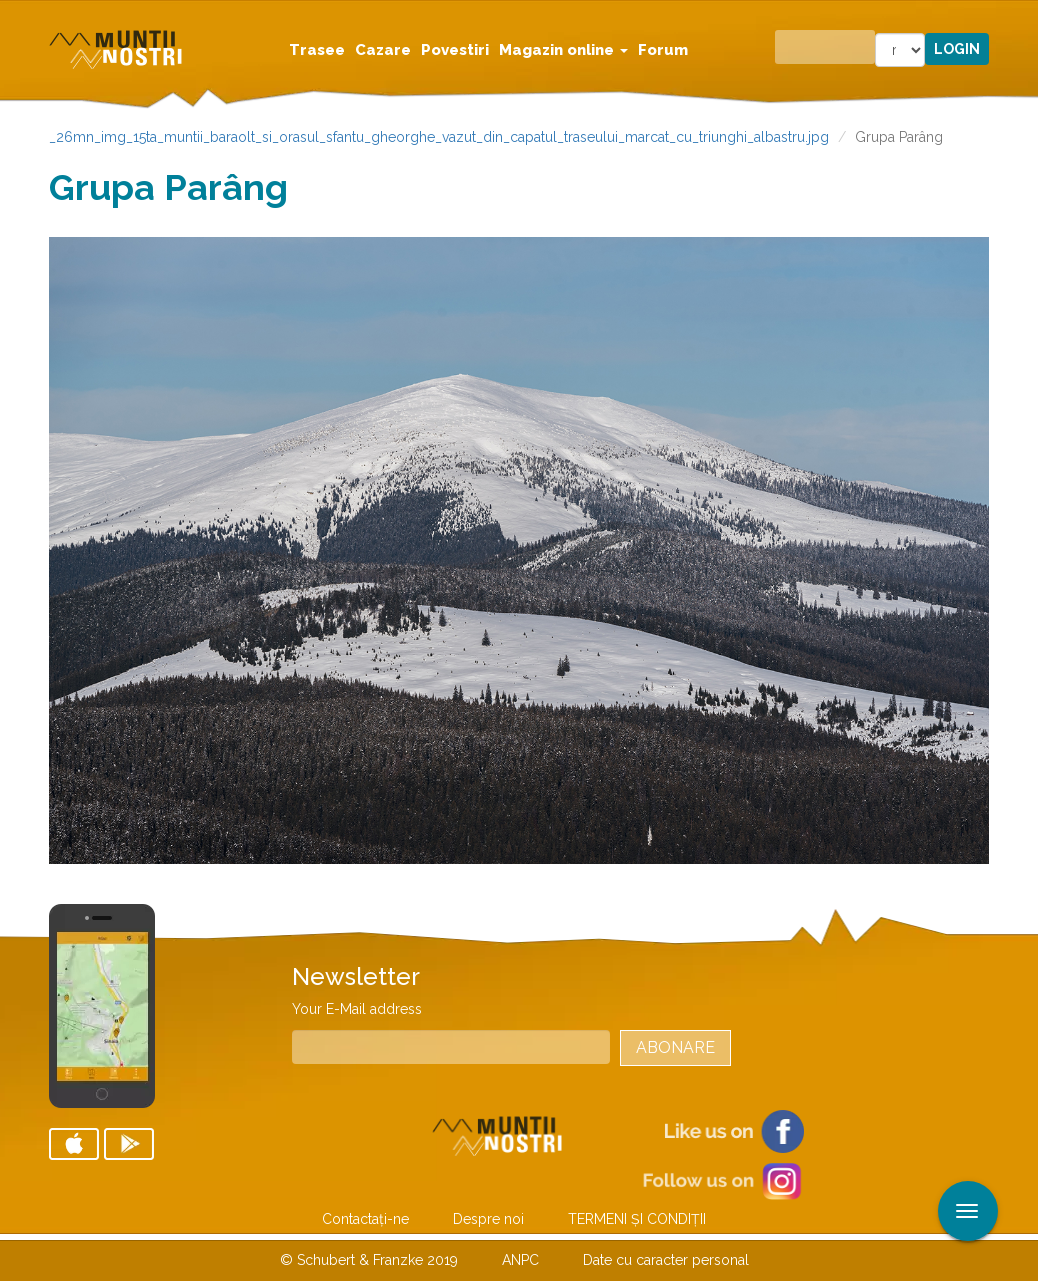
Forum (663, 50)
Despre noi (488, 1219)
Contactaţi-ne (365, 1219)
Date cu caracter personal (666, 1260)
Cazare (383, 50)
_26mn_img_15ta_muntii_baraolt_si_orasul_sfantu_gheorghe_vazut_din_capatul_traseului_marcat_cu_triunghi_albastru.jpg (439, 137)
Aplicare (1023, 18)
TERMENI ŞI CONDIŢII (637, 1219)
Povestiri (455, 50)
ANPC (520, 1260)
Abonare (675, 1047)
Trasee (317, 50)
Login (957, 49)
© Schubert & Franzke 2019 (369, 1260)
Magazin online (563, 50)
